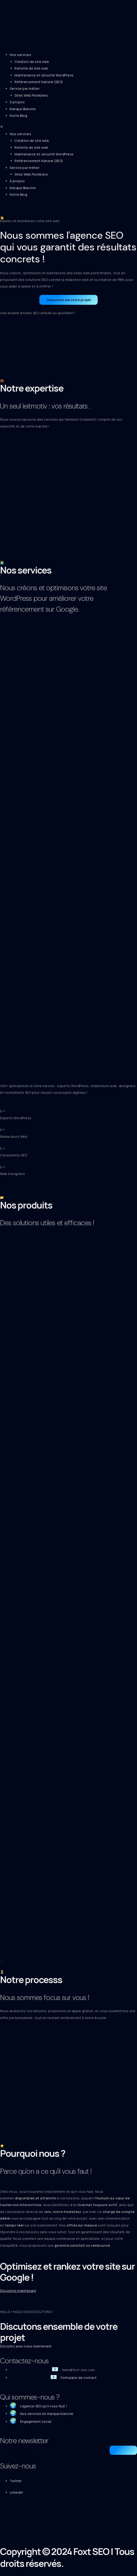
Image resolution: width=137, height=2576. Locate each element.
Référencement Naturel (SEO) (39, 82)
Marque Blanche (23, 109)
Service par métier (25, 88)
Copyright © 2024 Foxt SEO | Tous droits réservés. (67, 2557)
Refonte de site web (31, 68)
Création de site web (32, 61)
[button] (68, 127)
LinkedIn (16, 2492)
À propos (17, 102)
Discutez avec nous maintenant (26, 2346)
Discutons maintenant (18, 2290)
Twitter (16, 2481)
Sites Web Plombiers (31, 95)
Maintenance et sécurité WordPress (44, 75)
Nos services (20, 55)
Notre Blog (18, 115)
